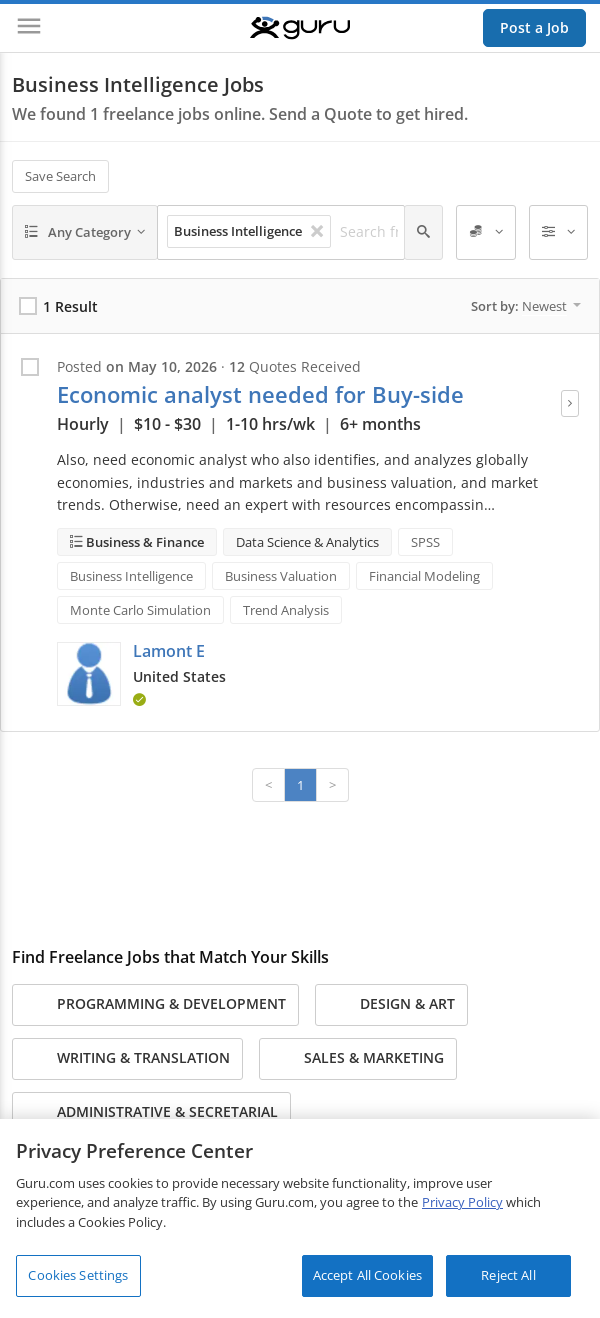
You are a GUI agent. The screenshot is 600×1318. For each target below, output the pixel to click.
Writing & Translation (127, 1059)
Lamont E (169, 651)
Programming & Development (155, 1005)
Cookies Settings (78, 1275)
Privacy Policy (462, 1202)
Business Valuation (281, 576)
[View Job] (570, 403)
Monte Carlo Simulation (140, 610)
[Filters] (559, 233)
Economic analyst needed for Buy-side (260, 394)
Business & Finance (143, 542)
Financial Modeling (424, 576)
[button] (89, 674)
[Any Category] (85, 233)
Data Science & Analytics (307, 542)
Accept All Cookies (367, 1275)
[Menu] (29, 28)
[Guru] (300, 28)
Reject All (508, 1275)
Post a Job (534, 27)
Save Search (60, 176)
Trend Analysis (286, 610)
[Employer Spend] (486, 233)
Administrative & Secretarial (151, 1113)
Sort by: (526, 306)
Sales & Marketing (358, 1059)
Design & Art (391, 1005)
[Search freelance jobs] (375, 232)
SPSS (425, 542)
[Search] (423, 233)
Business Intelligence (131, 576)
